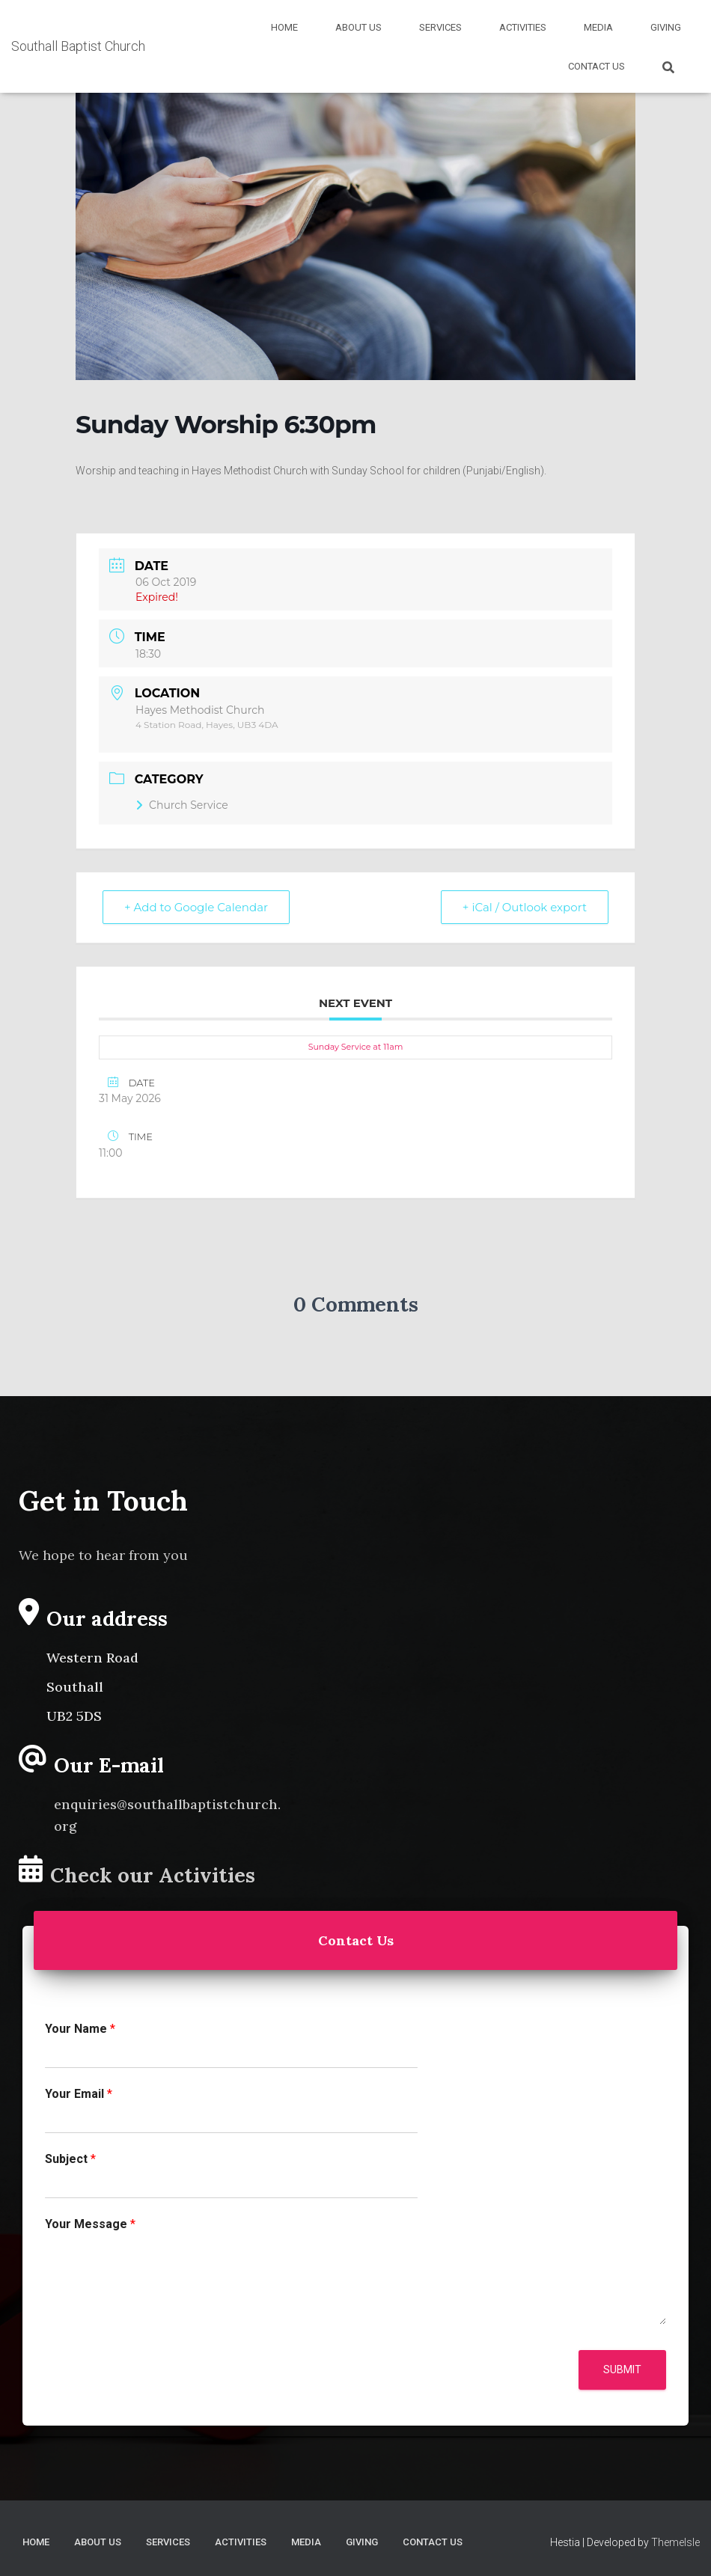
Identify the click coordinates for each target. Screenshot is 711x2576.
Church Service (181, 805)
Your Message (90, 2224)
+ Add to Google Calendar (196, 907)
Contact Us (596, 66)
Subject (70, 2159)
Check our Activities (152, 1875)
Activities (522, 27)
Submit (622, 2369)
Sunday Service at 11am (355, 1046)
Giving (665, 27)
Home (284, 27)
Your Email (78, 2094)
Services (440, 27)
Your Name (80, 2029)
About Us (358, 27)
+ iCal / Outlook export (525, 907)
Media (598, 27)
